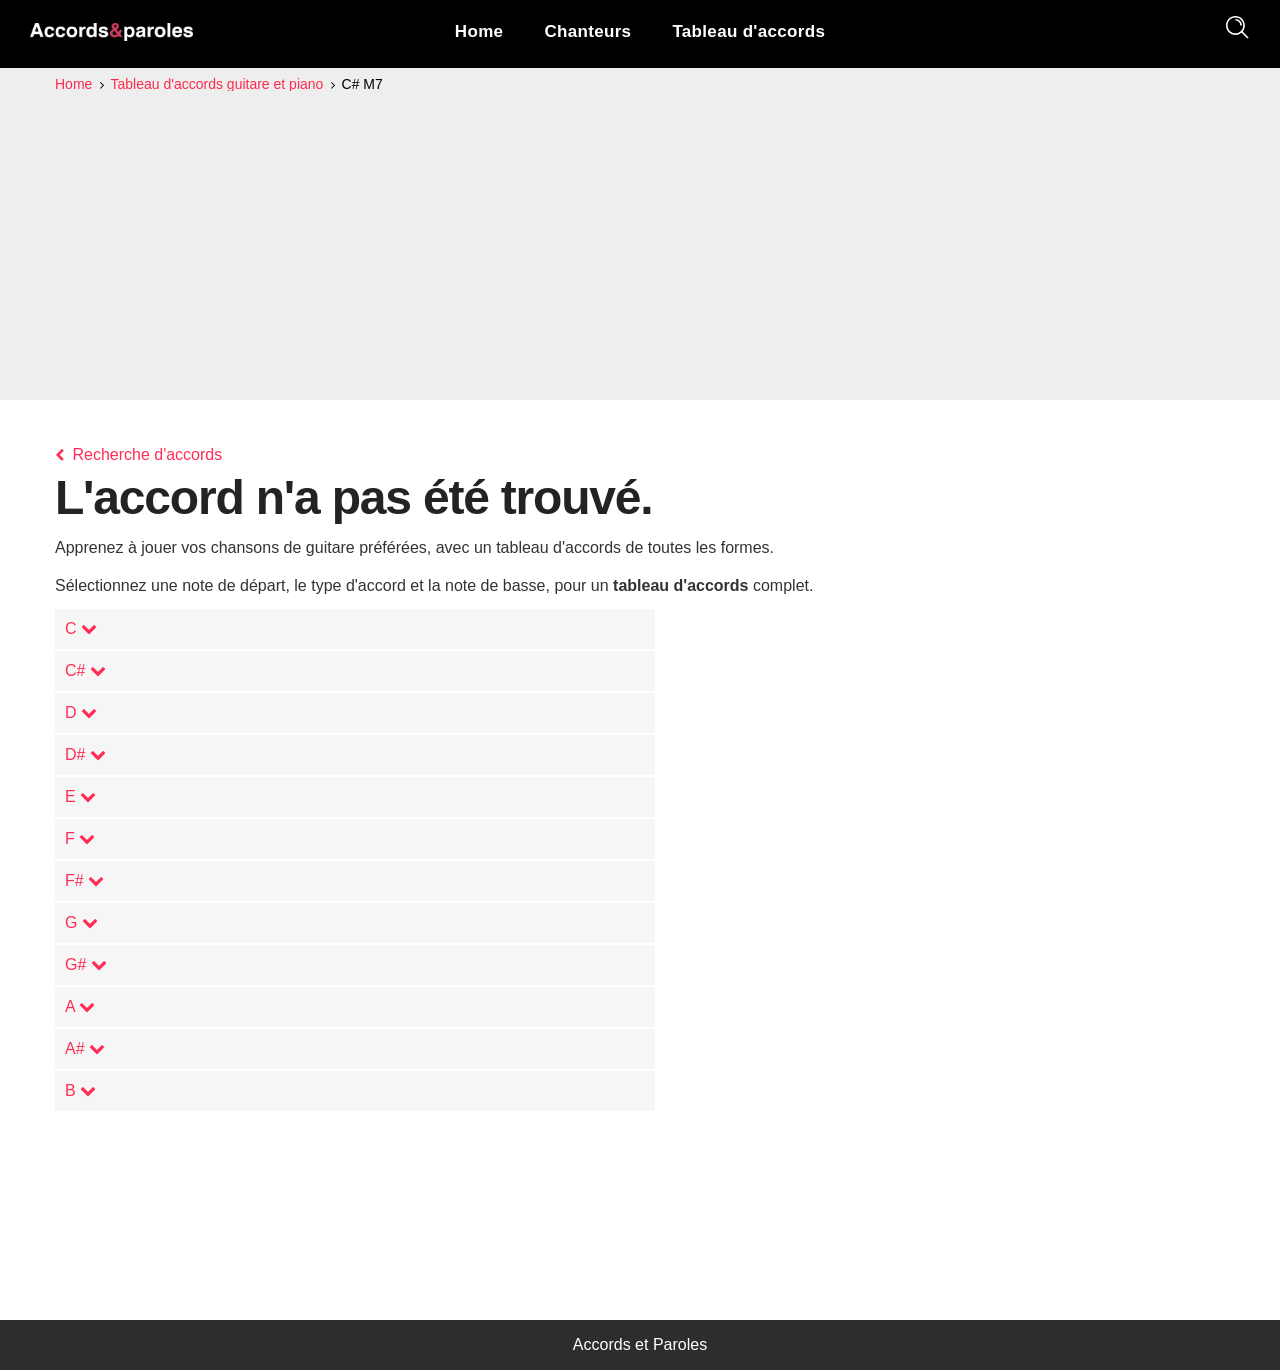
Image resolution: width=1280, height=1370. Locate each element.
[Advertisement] (640, 246)
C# (85, 670)
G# (86, 964)
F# (84, 880)
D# (85, 754)
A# (85, 1048)
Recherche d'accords (138, 454)
